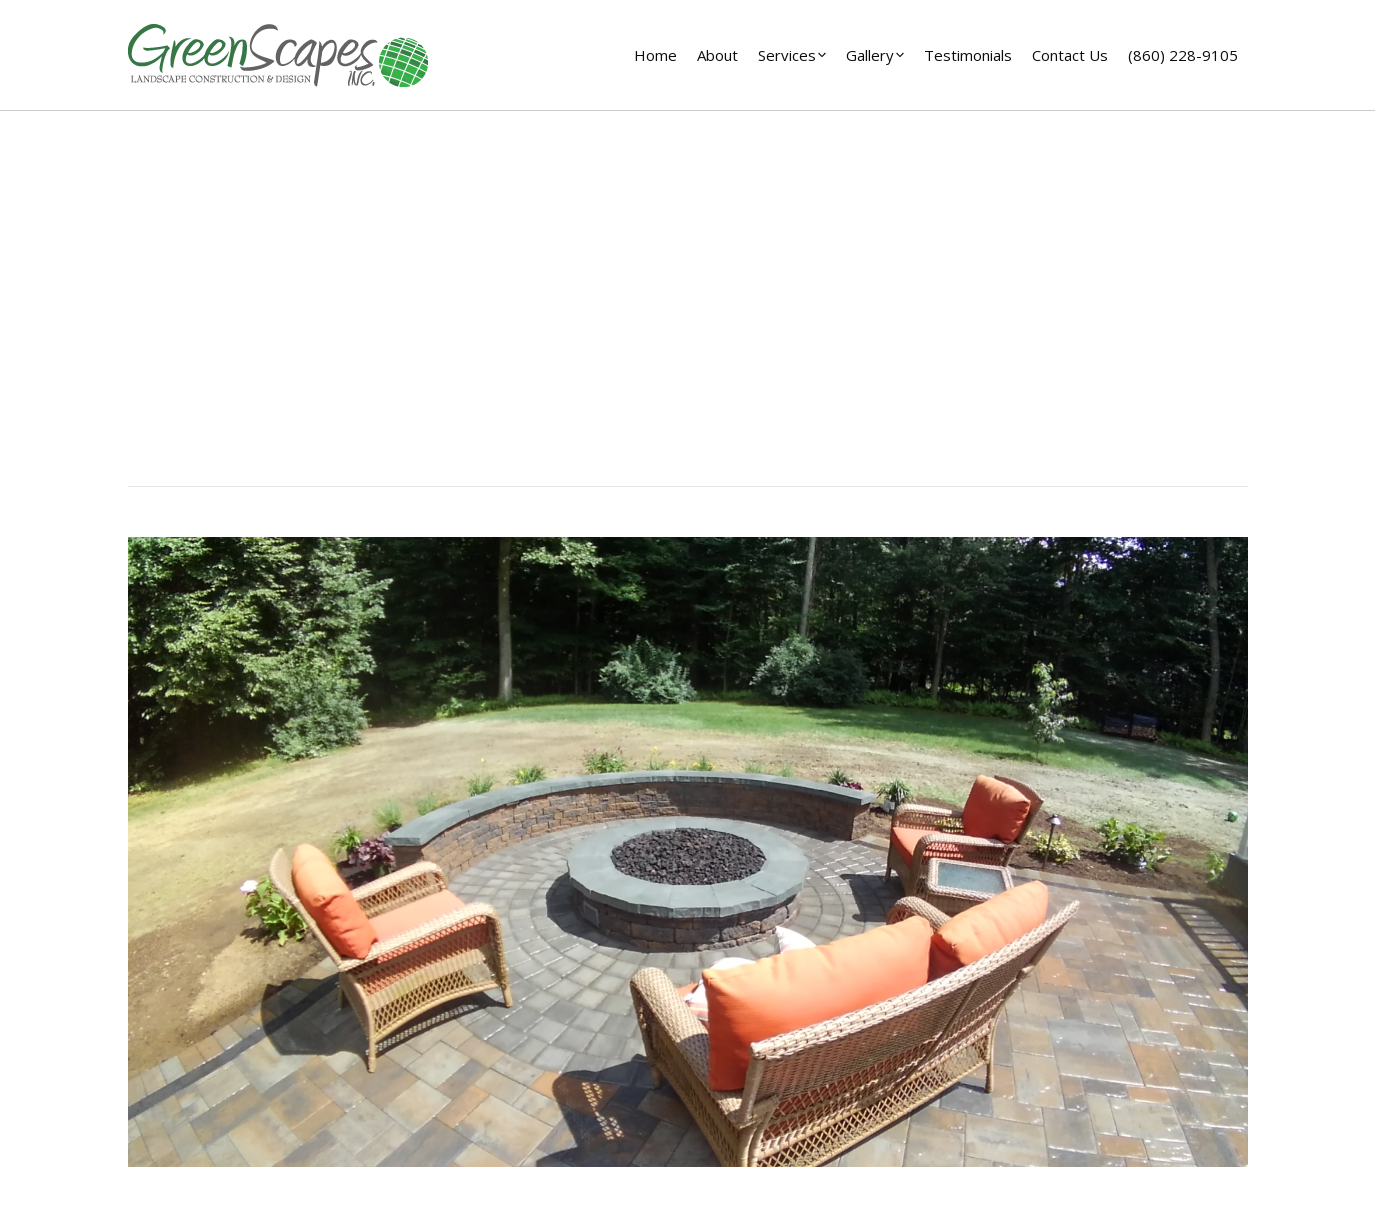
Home (649, 338)
